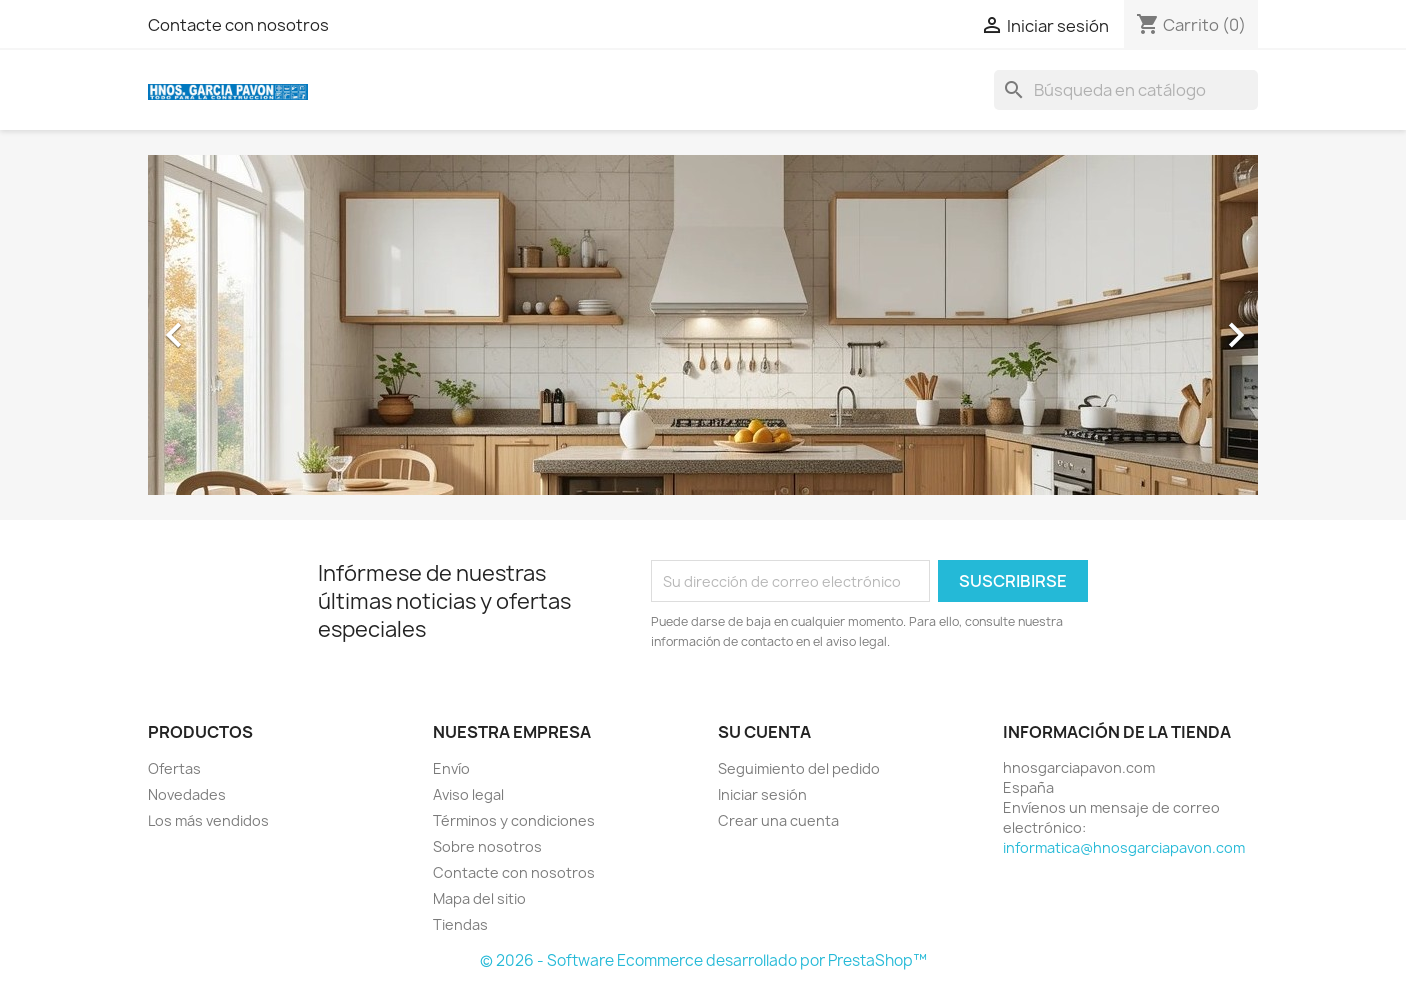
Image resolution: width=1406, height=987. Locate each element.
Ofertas (174, 768)
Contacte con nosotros (238, 25)
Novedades (187, 794)
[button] (231, 325)
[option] (703, 325)
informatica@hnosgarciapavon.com (1124, 847)
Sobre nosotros (487, 846)
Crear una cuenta (778, 820)
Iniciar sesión (762, 794)
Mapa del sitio (479, 898)
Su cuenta (764, 732)
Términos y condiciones (514, 820)
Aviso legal (468, 794)
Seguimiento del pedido (799, 768)
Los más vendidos (208, 820)
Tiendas (460, 924)
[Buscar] (1126, 90)
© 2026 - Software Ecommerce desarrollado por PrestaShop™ (703, 960)
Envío (451, 768)
